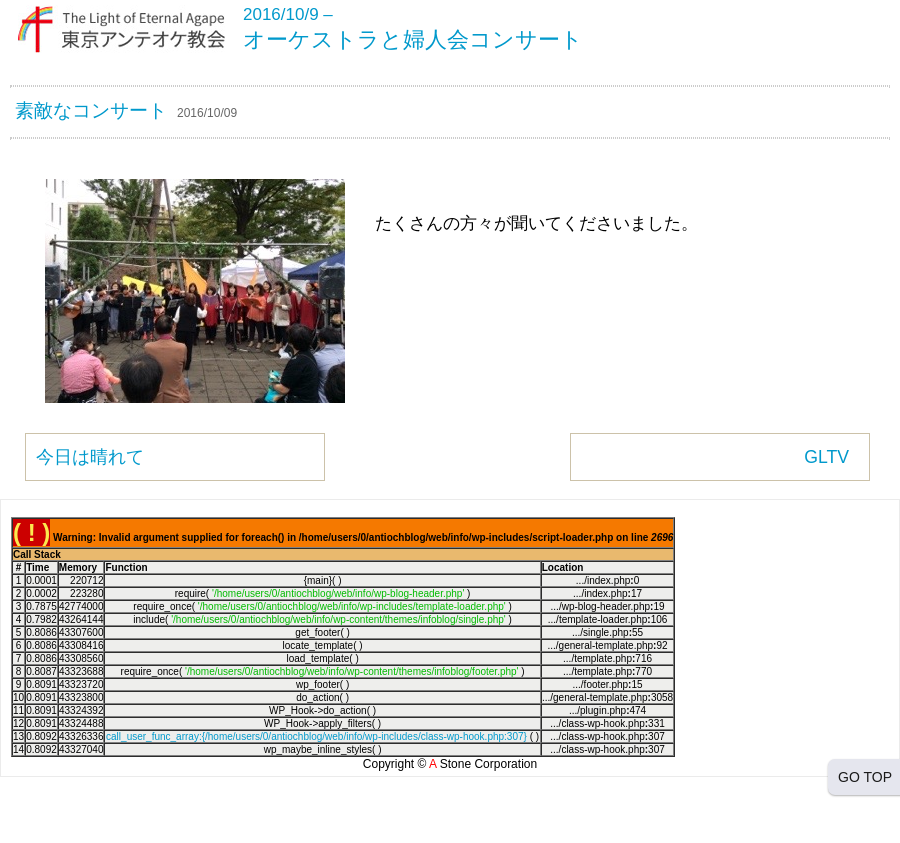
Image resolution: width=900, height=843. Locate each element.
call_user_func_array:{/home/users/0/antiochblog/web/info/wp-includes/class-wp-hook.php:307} (316, 736)
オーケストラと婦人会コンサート (413, 39)
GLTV (826, 457)
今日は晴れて (90, 457)
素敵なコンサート (91, 110)
